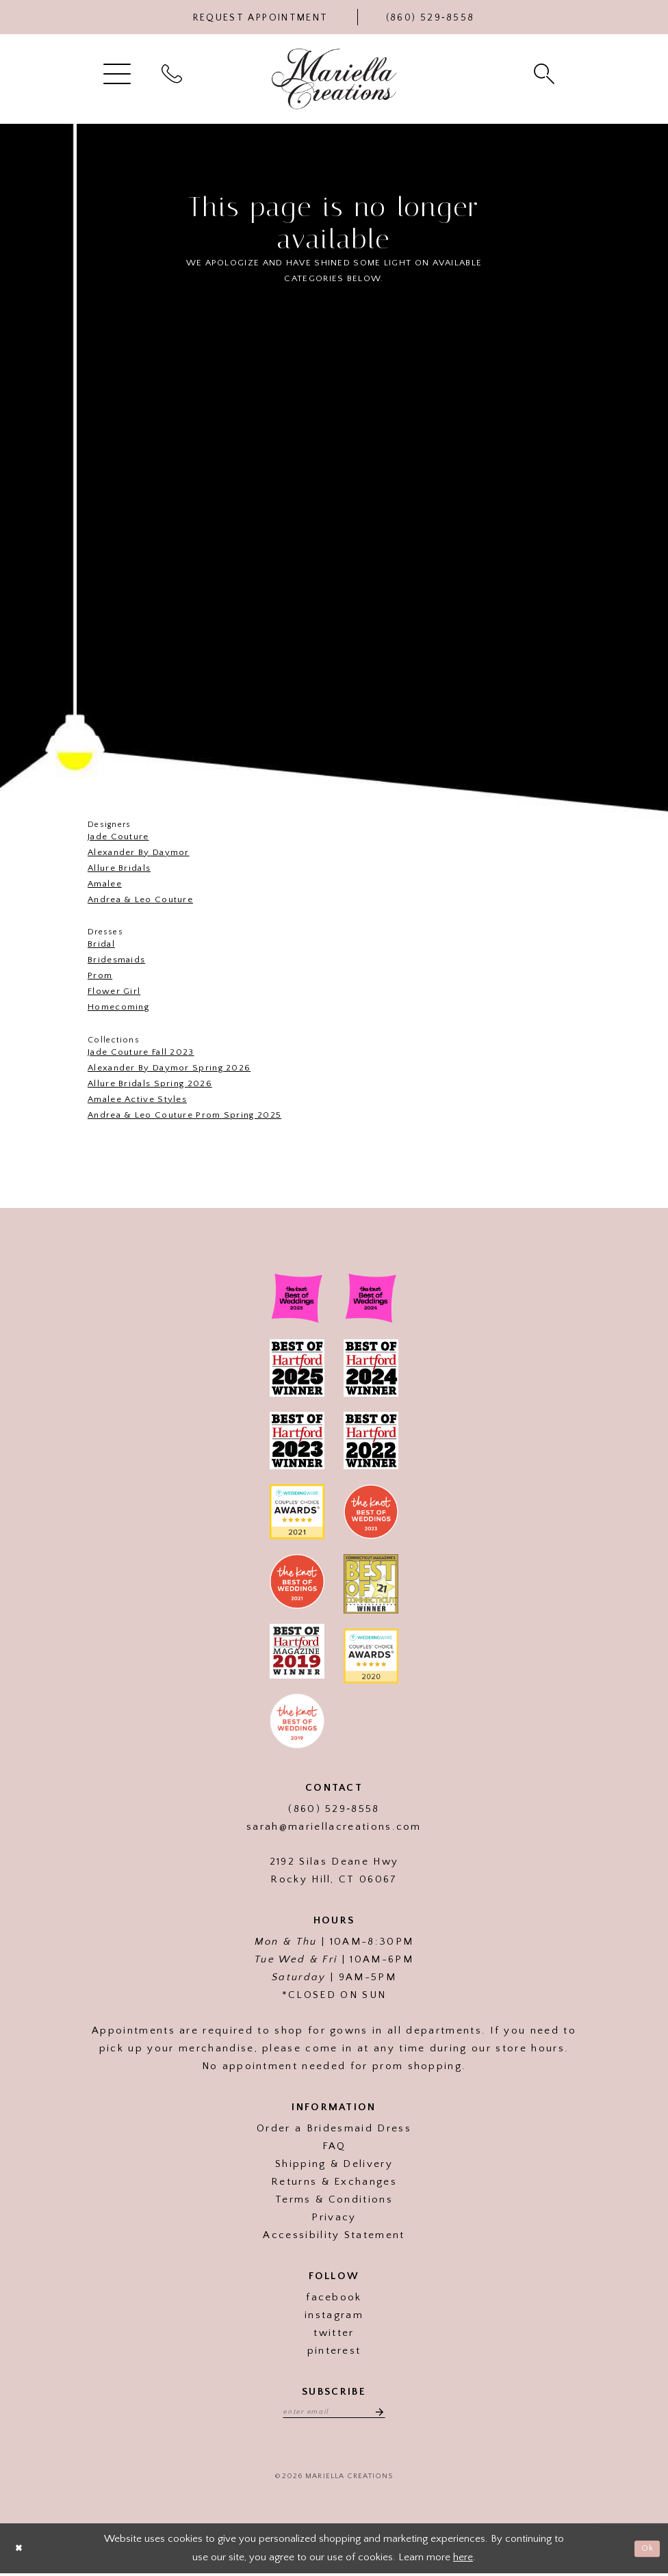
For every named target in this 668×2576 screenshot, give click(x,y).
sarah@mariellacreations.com (334, 1826)
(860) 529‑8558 (333, 1809)
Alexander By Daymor (139, 852)
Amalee (105, 884)
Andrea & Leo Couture (140, 899)
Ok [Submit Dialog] (646, 2550)
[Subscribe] (384, 2412)
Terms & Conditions (334, 2199)
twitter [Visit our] (333, 2333)
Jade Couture (118, 836)
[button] (119, 73)
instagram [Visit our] (334, 2315)
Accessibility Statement (333, 2235)
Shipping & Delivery (334, 2164)
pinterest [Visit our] (334, 2350)
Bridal (101, 944)
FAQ (334, 2146)
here (463, 2559)
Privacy (333, 2217)
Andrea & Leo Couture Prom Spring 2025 (184, 1115)
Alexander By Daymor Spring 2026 (169, 1068)
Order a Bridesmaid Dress (334, 2128)
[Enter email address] (334, 2412)
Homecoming (118, 1007)
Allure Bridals (119, 868)
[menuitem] (119, 73)
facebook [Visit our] (334, 2297)
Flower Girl (114, 991)
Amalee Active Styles (137, 1099)
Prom (100, 975)
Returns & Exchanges (334, 2181)
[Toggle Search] (545, 73)
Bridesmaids (116, 959)
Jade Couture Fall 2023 (141, 1052)
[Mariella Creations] (334, 79)
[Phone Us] (430, 17)
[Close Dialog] (20, 2551)
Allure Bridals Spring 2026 (150, 1083)
